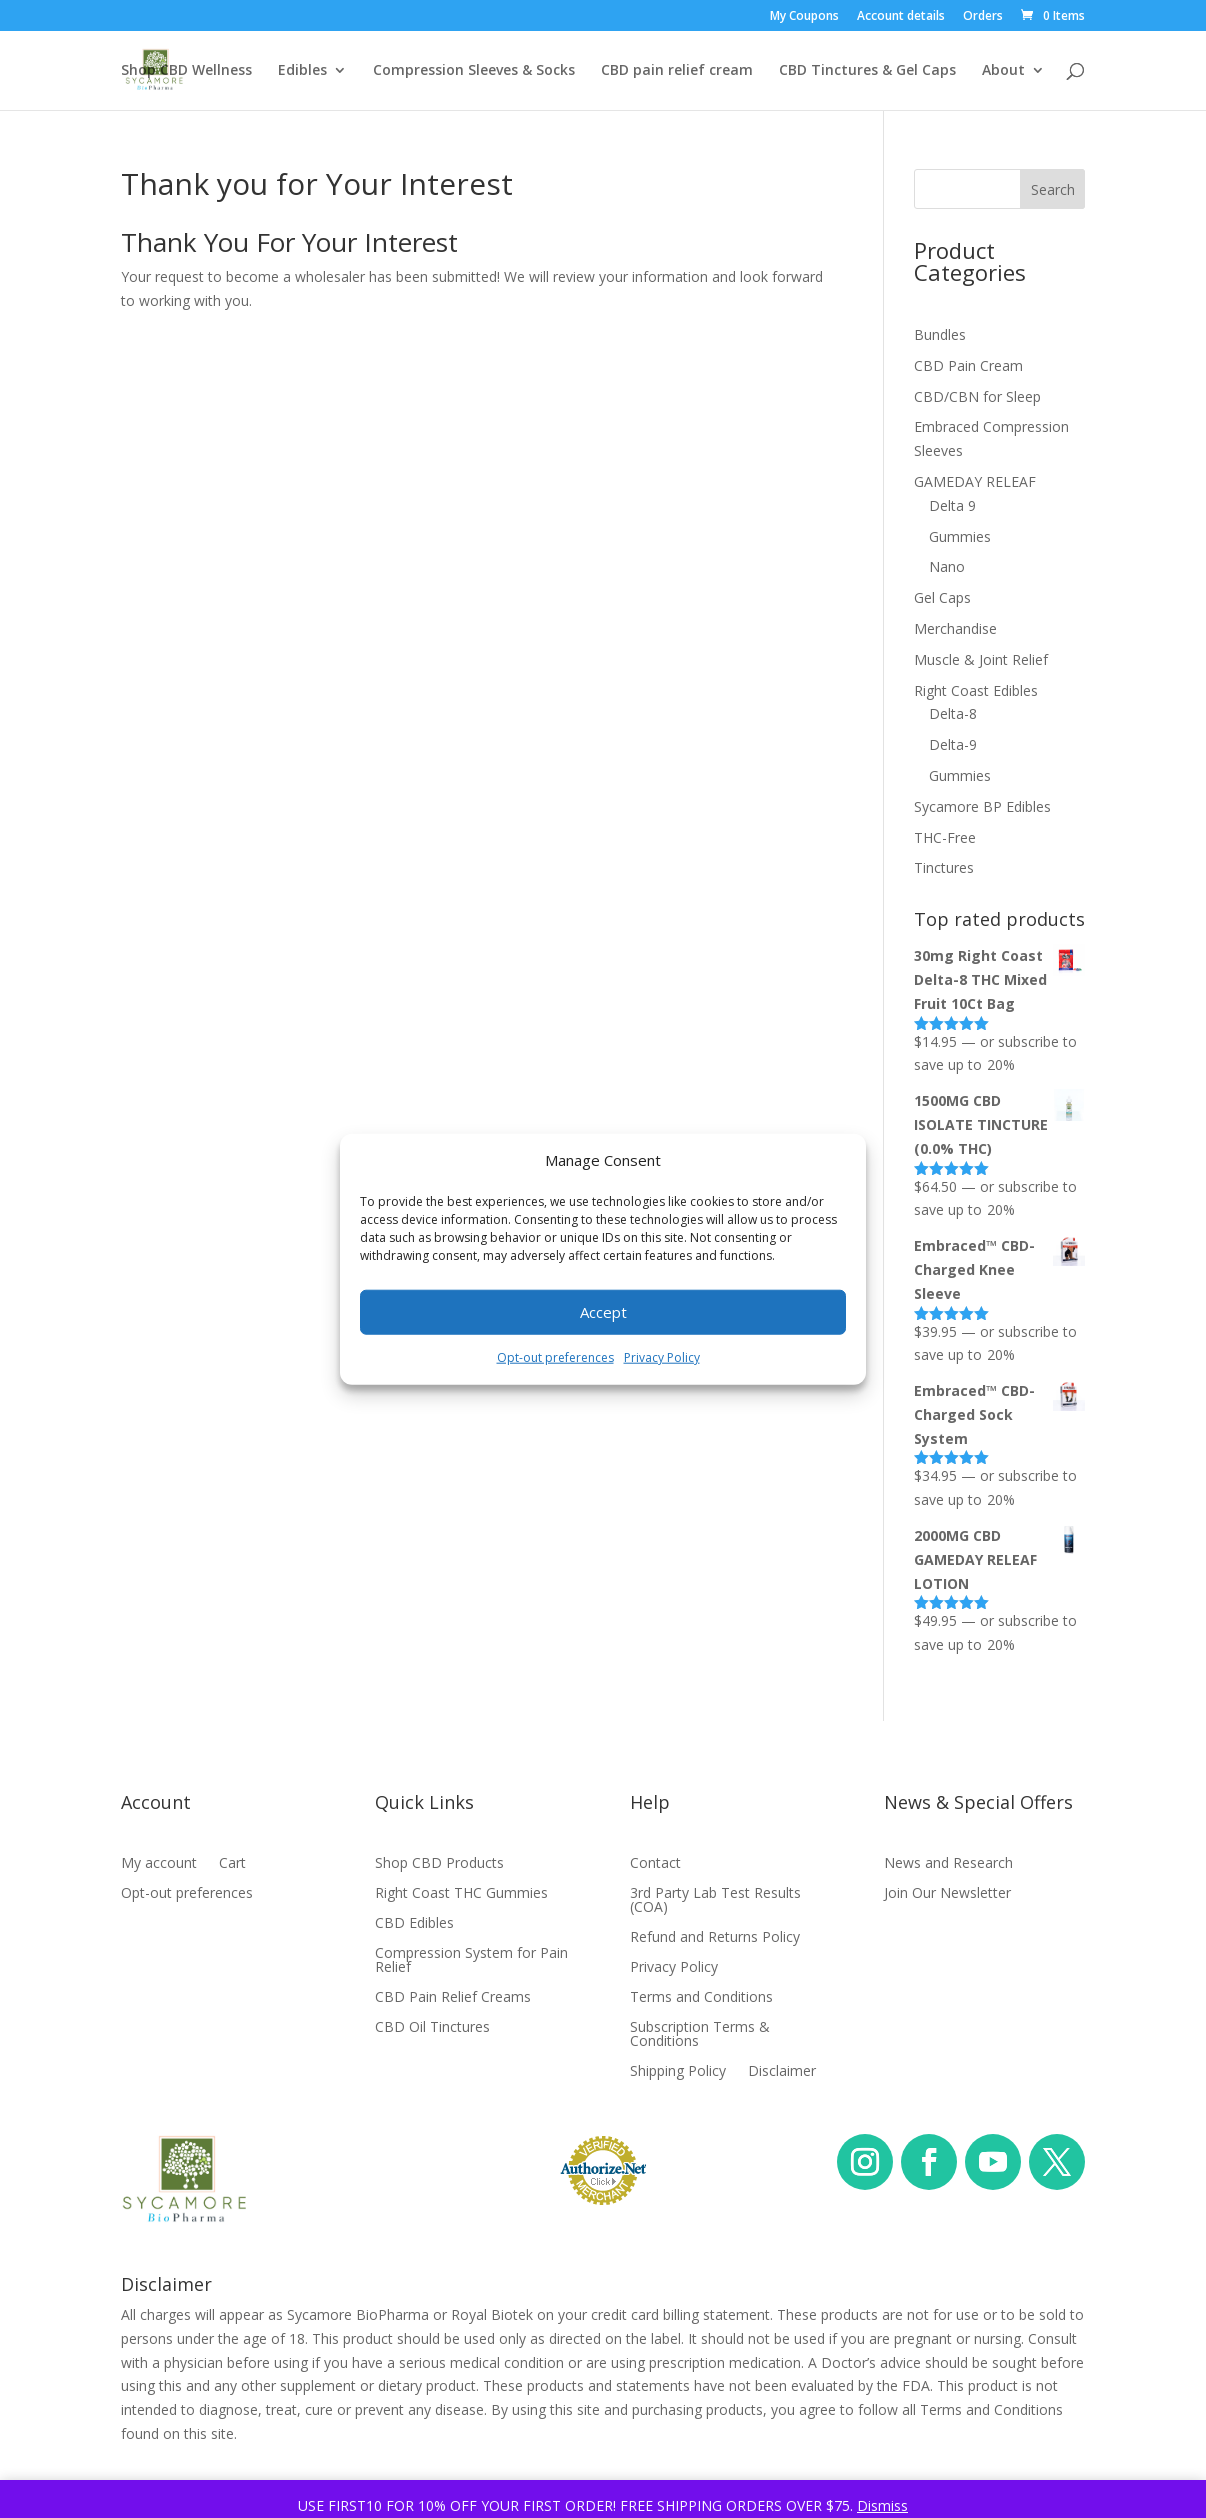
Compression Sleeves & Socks (474, 71)
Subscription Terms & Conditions (700, 2035)
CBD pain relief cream (677, 71)
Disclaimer (782, 2072)
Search (1053, 189)
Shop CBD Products (439, 1864)
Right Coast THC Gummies (461, 1894)
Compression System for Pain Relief (471, 1961)
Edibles (302, 71)
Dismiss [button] (882, 2505)
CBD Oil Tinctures (432, 2028)
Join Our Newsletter (947, 1894)
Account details (901, 17)
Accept (603, 1312)
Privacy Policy (662, 1357)
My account (159, 1864)
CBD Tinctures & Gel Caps (867, 71)
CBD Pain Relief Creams (453, 1998)
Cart (232, 1864)
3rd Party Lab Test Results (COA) (715, 1901)
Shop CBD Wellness (186, 71)
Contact (655, 1864)
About (1003, 71)
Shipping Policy (678, 2072)
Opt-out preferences (555, 1357)
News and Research (948, 1864)
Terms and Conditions (701, 1998)
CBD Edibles (414, 1924)
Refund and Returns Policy (715, 1938)
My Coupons (804, 17)
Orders (983, 17)
